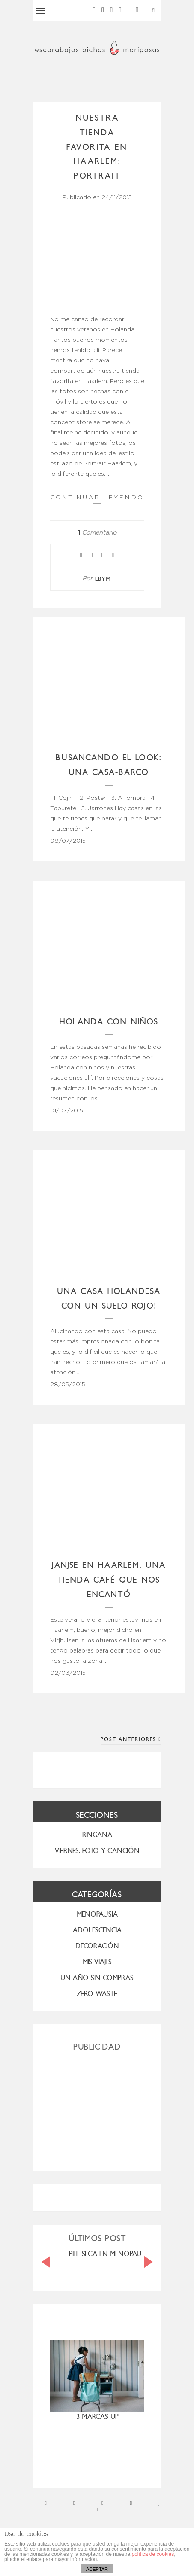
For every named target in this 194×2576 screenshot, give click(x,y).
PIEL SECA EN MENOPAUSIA (110, 2254)
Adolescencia (97, 1930)
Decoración (97, 1946)
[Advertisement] (97, 2107)
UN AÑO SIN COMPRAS (97, 1978)
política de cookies (153, 2554)
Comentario (97, 532)
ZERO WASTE (97, 1994)
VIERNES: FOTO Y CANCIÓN (97, 1851)
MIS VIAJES (97, 1962)
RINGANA (97, 1835)
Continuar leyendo (97, 498)
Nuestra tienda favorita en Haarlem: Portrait (97, 146)
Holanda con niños (108, 1022)
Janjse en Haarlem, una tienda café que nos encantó (109, 1579)
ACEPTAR (97, 2569)
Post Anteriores (131, 1739)
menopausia (97, 1914)
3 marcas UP (97, 2416)
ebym (103, 579)
